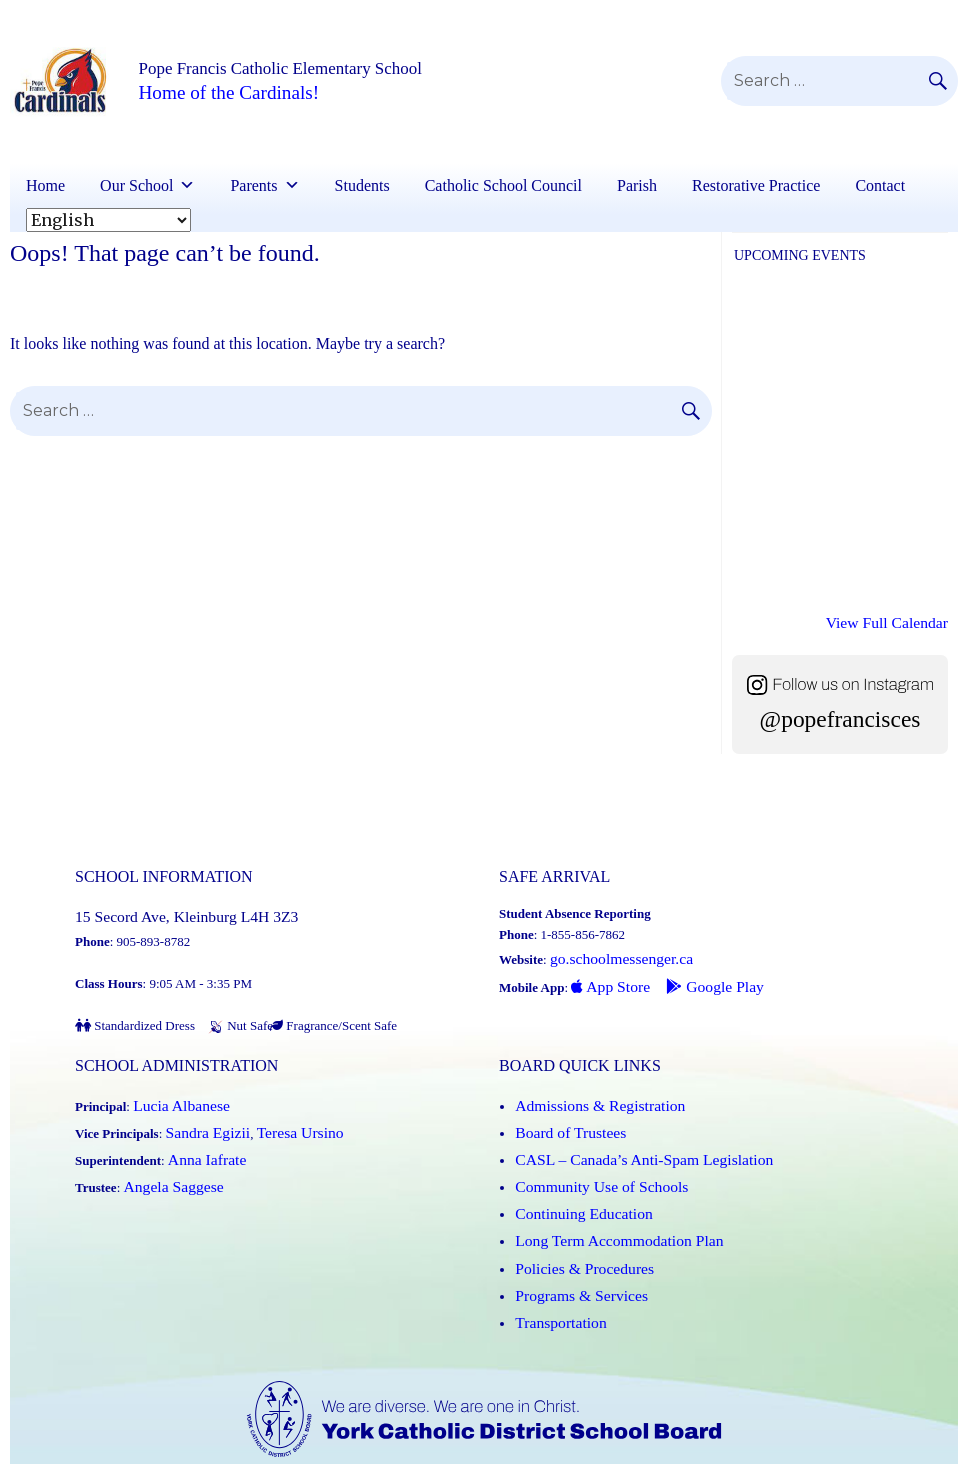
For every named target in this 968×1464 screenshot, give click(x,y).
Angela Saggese (164, 1145)
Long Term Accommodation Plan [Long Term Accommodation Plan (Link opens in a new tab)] (601, 1187)
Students (362, 185)
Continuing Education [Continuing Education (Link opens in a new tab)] (572, 1166)
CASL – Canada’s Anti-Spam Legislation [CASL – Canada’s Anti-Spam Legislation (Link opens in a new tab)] (622, 1124)
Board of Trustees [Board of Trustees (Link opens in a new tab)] (561, 1103)
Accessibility (789, 1453)
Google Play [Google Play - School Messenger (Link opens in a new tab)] (693, 962)
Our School (136, 185)
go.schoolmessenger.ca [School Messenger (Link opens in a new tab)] (609, 941)
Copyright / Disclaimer (679, 1453)
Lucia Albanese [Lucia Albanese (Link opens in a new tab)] (173, 1082)
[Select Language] (108, 220)
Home (45, 185)
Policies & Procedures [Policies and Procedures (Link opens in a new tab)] (573, 1208)
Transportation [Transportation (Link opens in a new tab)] (553, 1250)
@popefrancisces (840, 707)
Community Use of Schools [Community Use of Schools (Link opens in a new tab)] (587, 1145)
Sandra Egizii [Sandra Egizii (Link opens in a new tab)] (201, 1103)
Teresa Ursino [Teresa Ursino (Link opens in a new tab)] (278, 1103)
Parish (637, 185)
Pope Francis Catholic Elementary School (339, 69)
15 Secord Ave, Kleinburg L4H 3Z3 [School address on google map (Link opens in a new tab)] (168, 899)
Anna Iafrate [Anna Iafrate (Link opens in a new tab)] (199, 1124)
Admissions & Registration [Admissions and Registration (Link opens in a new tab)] (586, 1082)
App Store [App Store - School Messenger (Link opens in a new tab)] (604, 962)
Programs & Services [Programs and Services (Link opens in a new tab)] (570, 1229)
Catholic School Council (503, 185)
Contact (880, 185)
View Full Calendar (897, 618)
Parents (253, 185)
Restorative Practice (756, 185)
